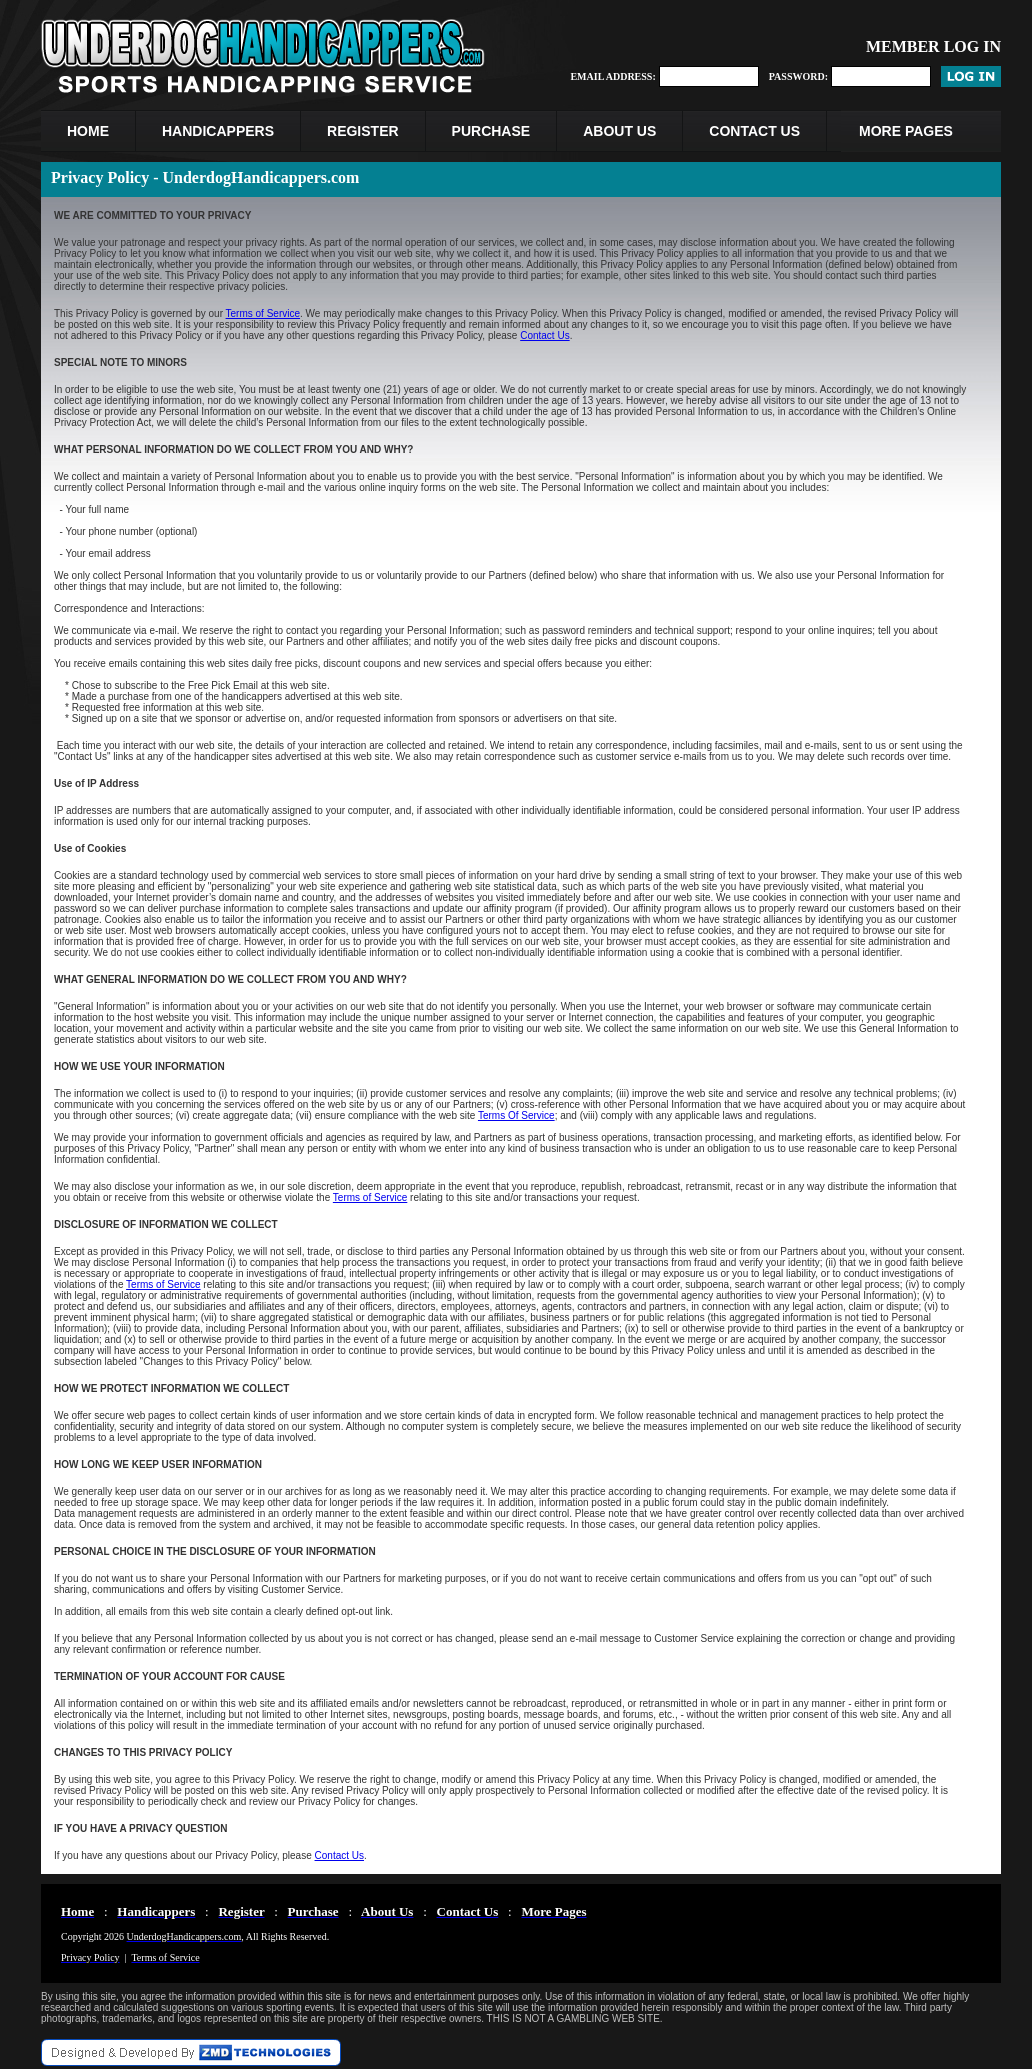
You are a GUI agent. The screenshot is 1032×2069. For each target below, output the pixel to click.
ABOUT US (619, 131)
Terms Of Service (516, 1115)
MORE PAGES (906, 131)
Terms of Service (263, 313)
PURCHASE (491, 131)
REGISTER (363, 131)
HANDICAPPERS (218, 131)
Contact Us (544, 335)
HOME (88, 131)
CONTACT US (754, 131)
